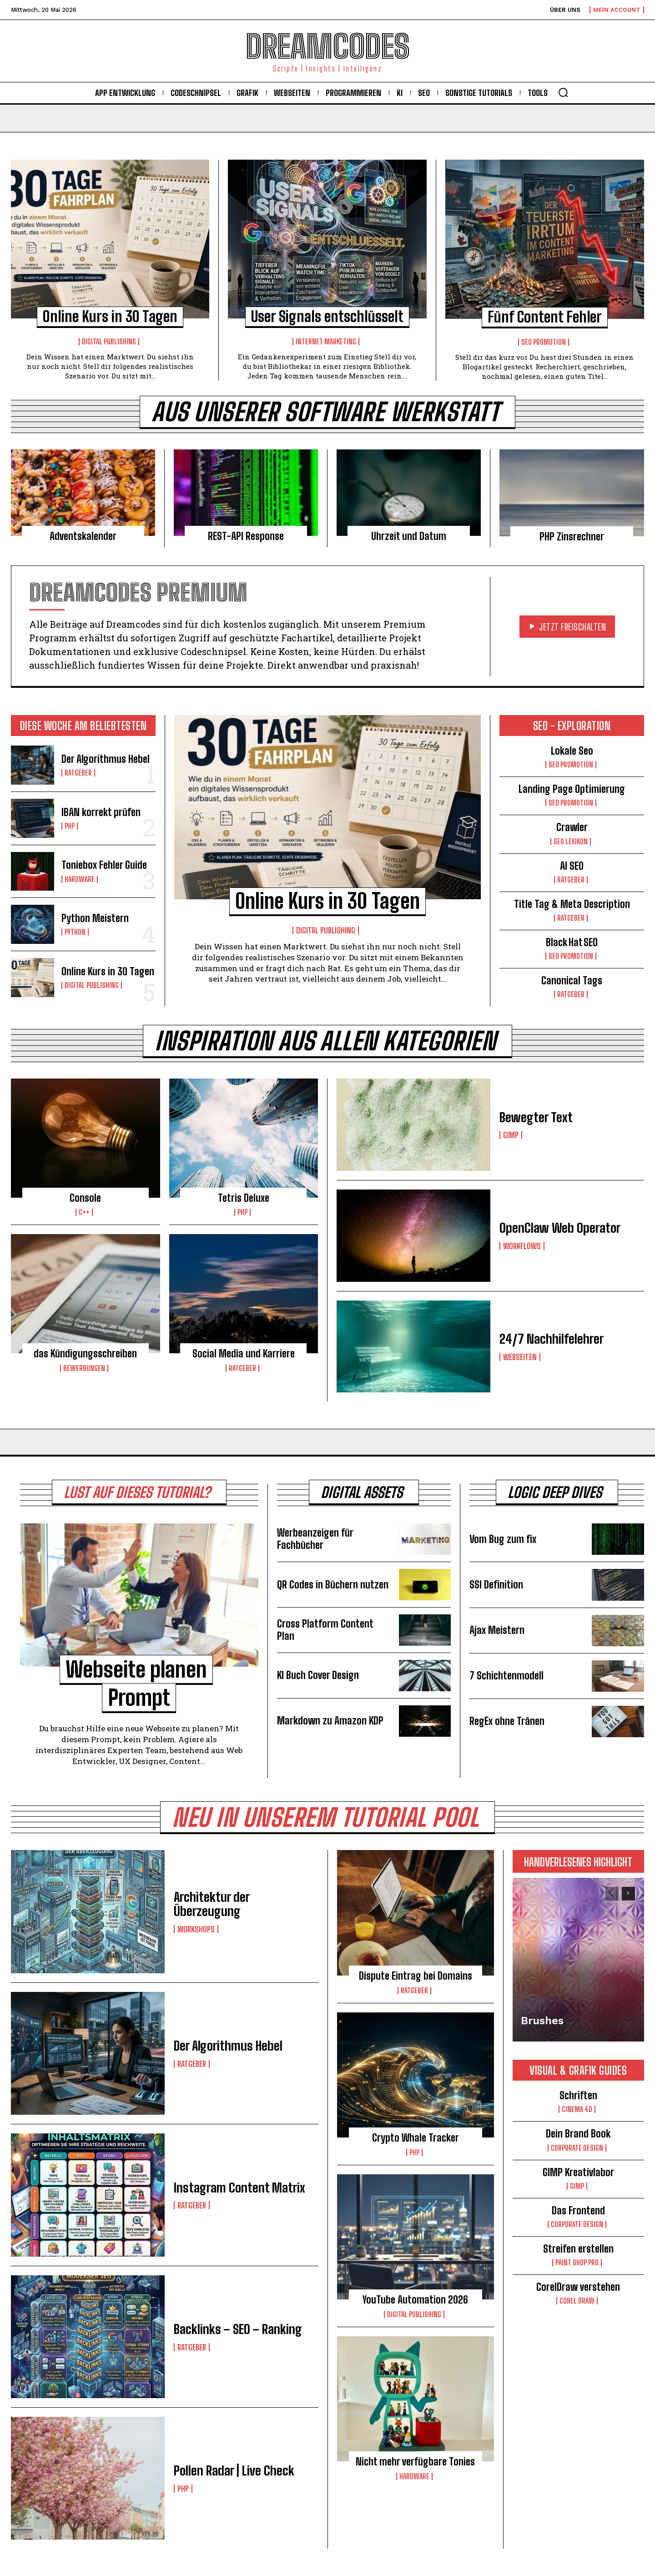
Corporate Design (577, 2148)
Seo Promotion (543, 342)
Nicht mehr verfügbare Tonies (415, 2461)
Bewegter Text (536, 1117)
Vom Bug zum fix (502, 1539)
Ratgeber (78, 772)
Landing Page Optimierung (572, 789)
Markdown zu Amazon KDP (330, 1720)
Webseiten (520, 1357)
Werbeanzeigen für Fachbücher (315, 1539)
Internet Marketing (326, 341)
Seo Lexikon (571, 841)
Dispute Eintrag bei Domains (415, 1976)
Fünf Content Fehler (545, 317)
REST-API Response (246, 536)
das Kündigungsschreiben (85, 1353)
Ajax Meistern (496, 1630)
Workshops (196, 1929)
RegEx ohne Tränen (506, 1721)
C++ (84, 1212)
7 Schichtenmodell (506, 1675)
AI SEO (572, 866)
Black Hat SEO (572, 942)
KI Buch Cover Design (318, 1675)
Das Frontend (578, 2210)
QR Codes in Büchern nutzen (332, 1584)
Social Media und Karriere (243, 1353)
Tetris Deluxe (243, 1198)
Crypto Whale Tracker (415, 2138)
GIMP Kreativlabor (578, 2172)
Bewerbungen (84, 1368)
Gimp (511, 1135)
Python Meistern (95, 918)
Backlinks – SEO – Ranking (238, 2329)
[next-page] (628, 1893)
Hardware (80, 879)
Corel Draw (577, 2300)
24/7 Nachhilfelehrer (551, 1338)
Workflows (522, 1246)
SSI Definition (496, 1584)
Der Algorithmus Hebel (105, 759)
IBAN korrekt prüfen (101, 812)
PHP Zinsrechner (571, 536)
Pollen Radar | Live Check (234, 2470)
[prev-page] (612, 1893)
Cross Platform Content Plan (325, 1630)
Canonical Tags (571, 980)
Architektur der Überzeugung (212, 1904)
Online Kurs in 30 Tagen (110, 316)
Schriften (578, 2095)
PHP (70, 826)
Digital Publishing (109, 341)
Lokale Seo (572, 751)
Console (85, 1198)
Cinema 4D (577, 2109)
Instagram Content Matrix (239, 2187)
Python (75, 932)
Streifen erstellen (578, 2249)
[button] (563, 92)
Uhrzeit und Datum (408, 536)
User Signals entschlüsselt (327, 316)
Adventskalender (83, 536)
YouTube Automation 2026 (415, 2300)
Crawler (572, 827)
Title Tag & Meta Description (572, 904)
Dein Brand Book (578, 2133)
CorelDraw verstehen (578, 2287)
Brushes (542, 2020)
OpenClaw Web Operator (559, 1227)
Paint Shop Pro (577, 2262)
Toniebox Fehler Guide (104, 865)
